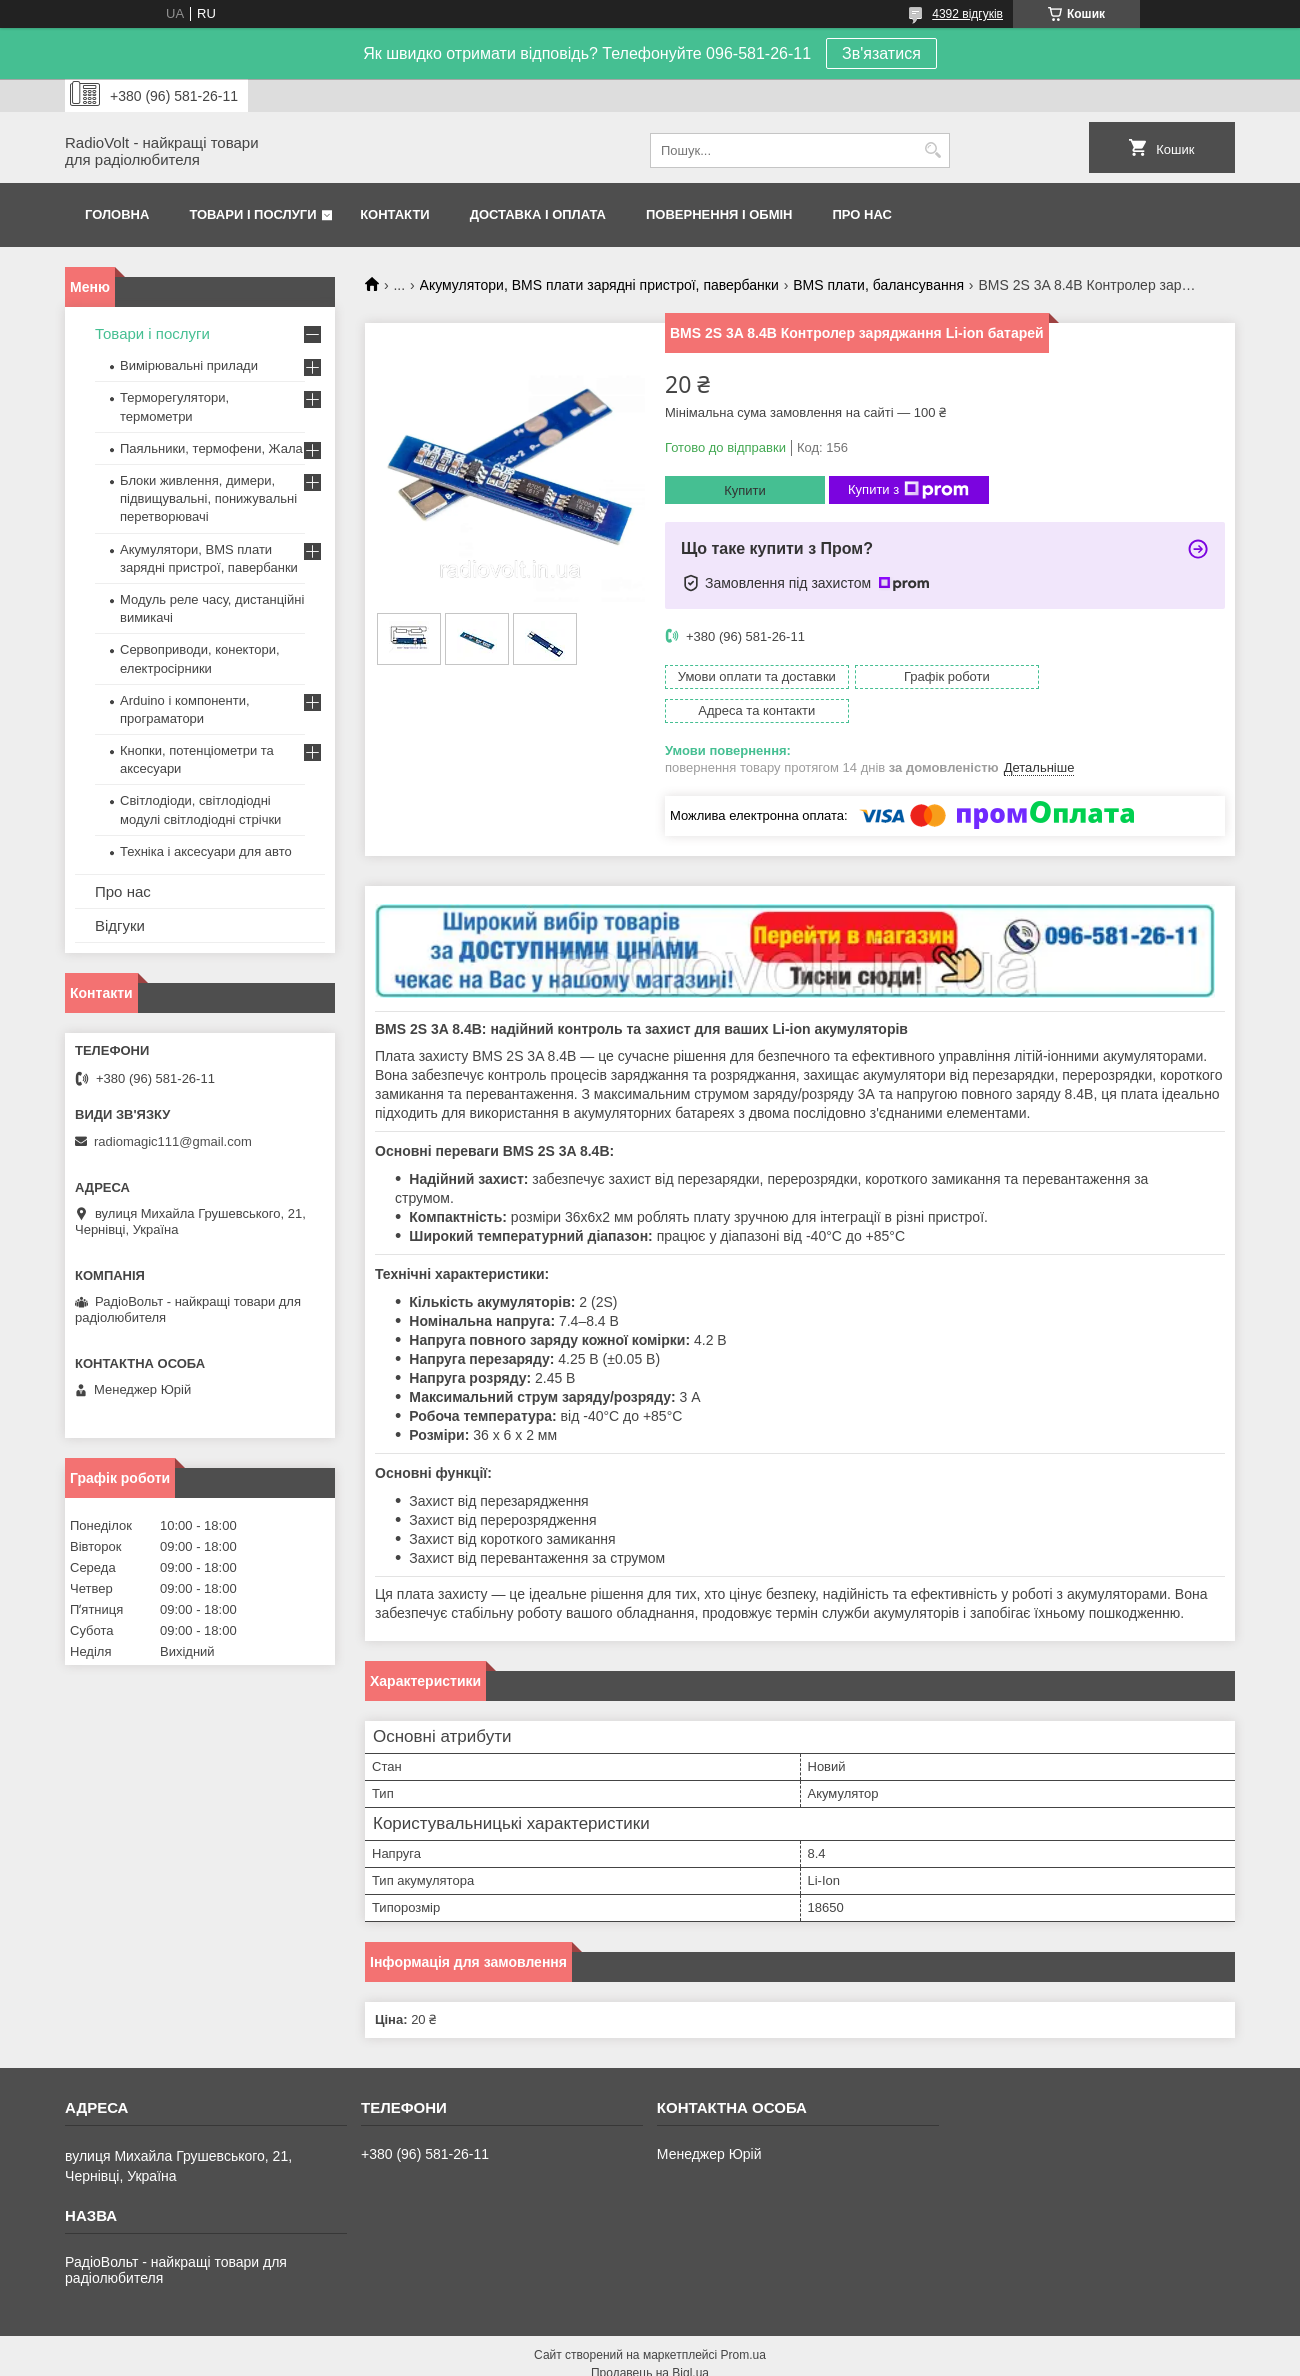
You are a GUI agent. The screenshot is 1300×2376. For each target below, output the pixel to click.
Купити (745, 490)
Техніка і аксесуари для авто (206, 851)
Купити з (908, 490)
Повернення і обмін (719, 214)
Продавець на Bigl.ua (650, 2339)
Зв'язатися (881, 53)
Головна (117, 214)
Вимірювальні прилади (189, 365)
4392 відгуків (967, 14)
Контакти (395, 214)
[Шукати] (932, 150)
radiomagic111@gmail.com (173, 1141)
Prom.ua (743, 2321)
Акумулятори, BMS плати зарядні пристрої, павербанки (599, 285)
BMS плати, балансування (878, 285)
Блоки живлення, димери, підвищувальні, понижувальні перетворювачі (208, 498)
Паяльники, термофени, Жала (211, 448)
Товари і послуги (252, 214)
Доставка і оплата (538, 214)
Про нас (862, 214)
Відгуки (120, 925)
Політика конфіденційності (870, 2357)
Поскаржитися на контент (715, 2357)
